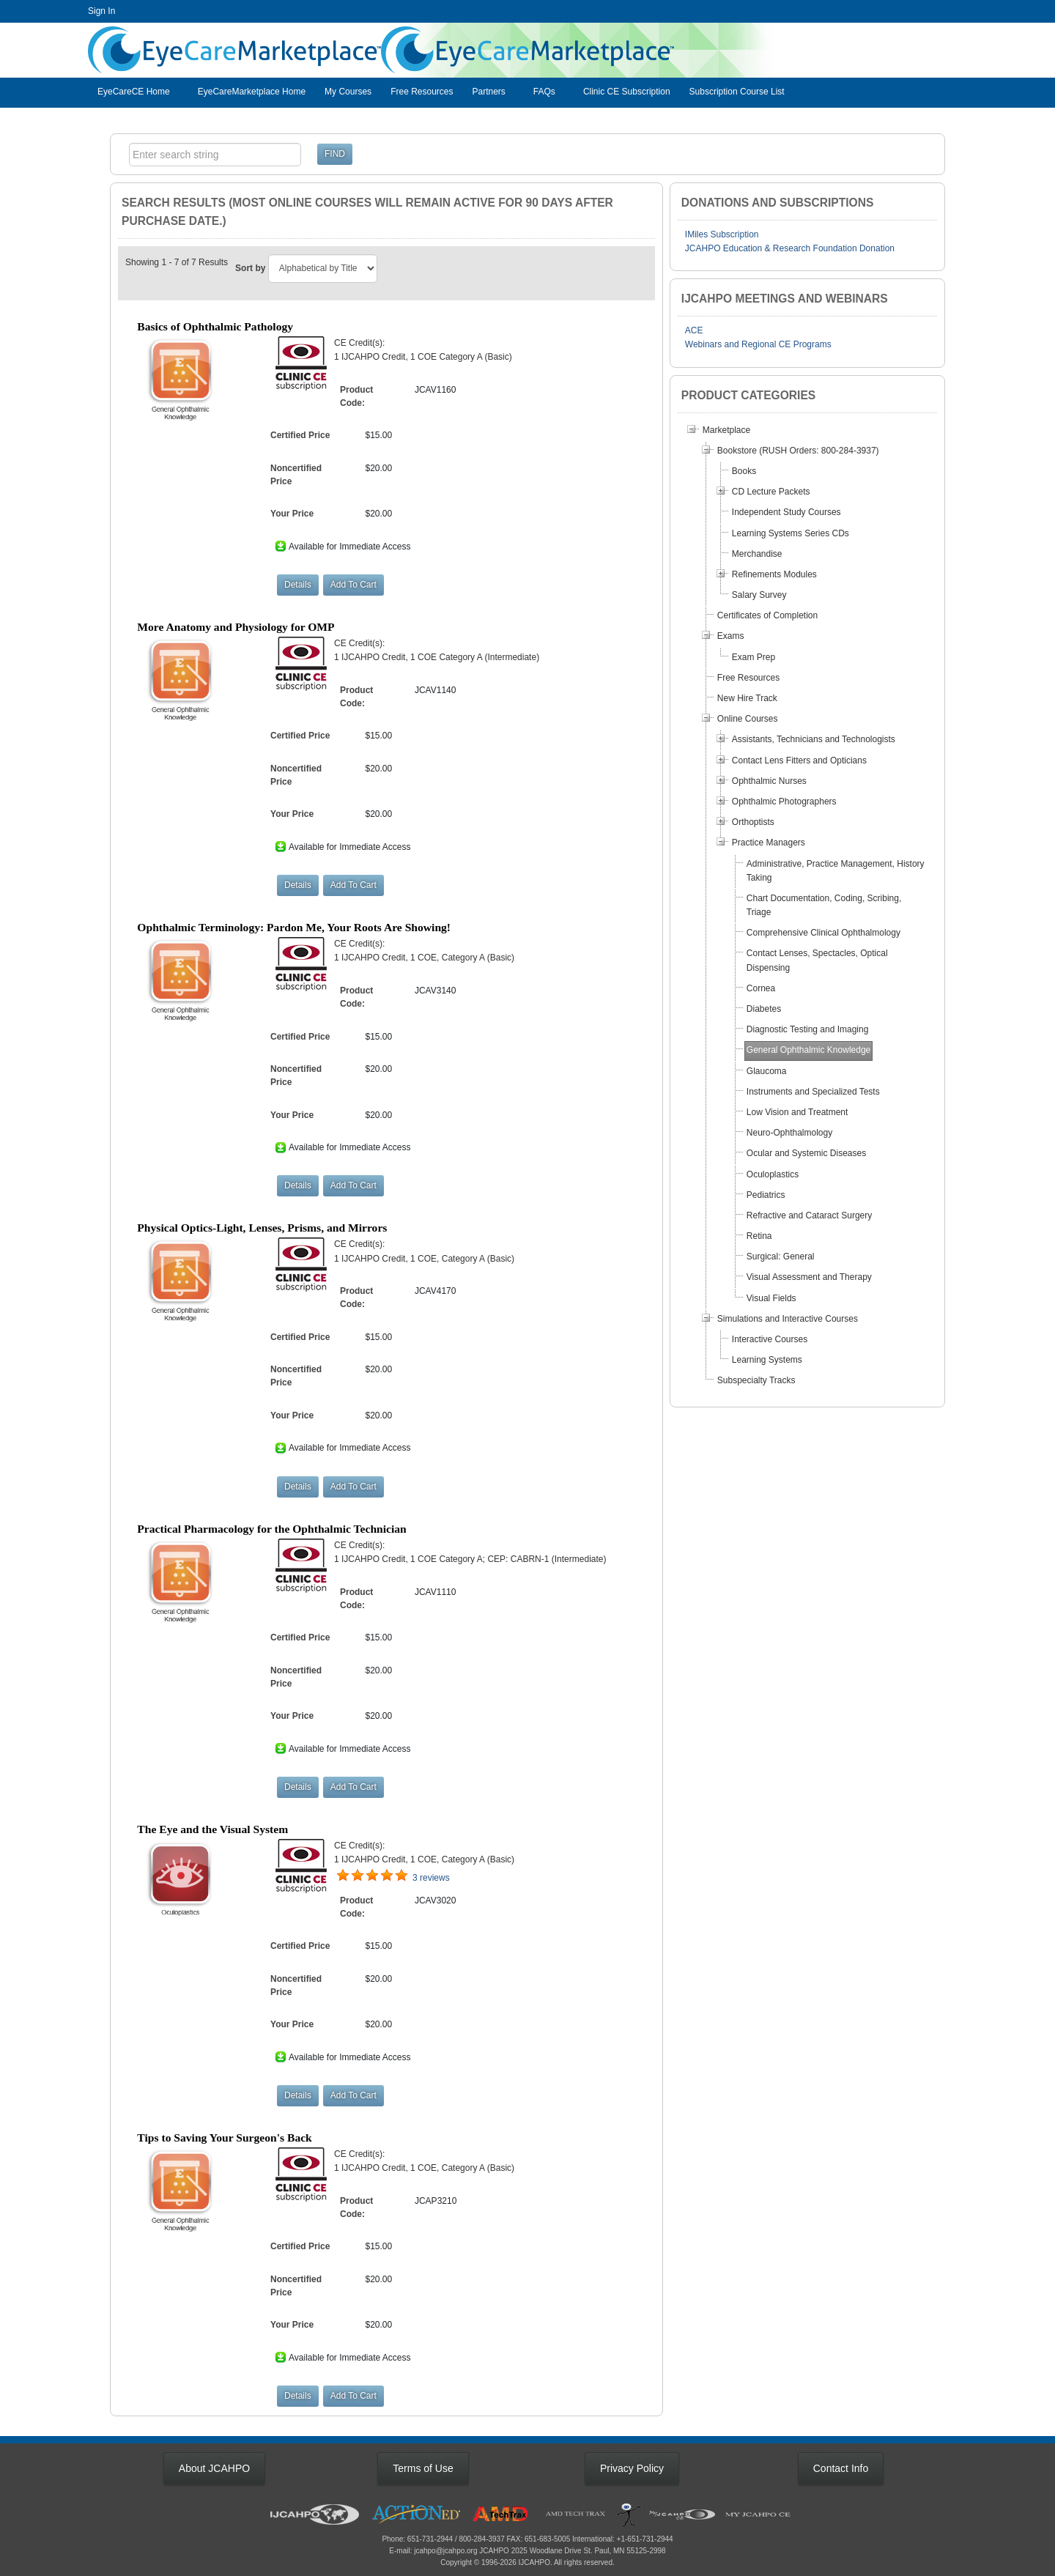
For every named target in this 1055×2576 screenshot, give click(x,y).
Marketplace (726, 430)
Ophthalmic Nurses (769, 781)
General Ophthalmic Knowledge (808, 1050)
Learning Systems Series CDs (790, 533)
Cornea (761, 988)
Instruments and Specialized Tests (813, 1092)
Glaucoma (767, 1071)
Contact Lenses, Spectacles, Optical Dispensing (817, 960)
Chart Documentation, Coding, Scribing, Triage (824, 905)
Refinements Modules (774, 574)
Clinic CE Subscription (626, 91)
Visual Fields (771, 1298)
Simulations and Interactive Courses (787, 1319)
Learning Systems (767, 1360)
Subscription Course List (737, 91)
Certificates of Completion (767, 615)
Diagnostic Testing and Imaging (808, 1029)
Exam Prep (753, 657)
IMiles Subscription (722, 234)
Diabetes (764, 1009)
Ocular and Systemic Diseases (806, 1153)
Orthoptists (753, 822)
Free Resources (421, 91)
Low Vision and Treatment (797, 1112)
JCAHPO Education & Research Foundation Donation (790, 248)
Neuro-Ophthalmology (789, 1133)
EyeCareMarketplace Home (252, 91)
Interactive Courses (769, 1339)
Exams (730, 636)
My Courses (348, 91)
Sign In (101, 11)
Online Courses (747, 719)
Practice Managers (768, 842)
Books (744, 471)
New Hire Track (747, 698)
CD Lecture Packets (771, 491)
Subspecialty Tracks (756, 1380)
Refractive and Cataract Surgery (809, 1215)
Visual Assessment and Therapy (809, 1277)
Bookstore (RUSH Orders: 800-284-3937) (798, 450)
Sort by (250, 268)
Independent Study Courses (786, 512)
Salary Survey (759, 595)
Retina (759, 1236)
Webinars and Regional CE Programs (758, 344)
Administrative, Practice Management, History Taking (836, 871)
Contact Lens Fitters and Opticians (799, 760)
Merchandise (757, 554)
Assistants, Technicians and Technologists (813, 739)
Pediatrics (766, 1195)
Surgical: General (781, 1256)
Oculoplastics (773, 1174)
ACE (694, 330)
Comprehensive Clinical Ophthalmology (823, 933)
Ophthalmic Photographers (784, 801)
